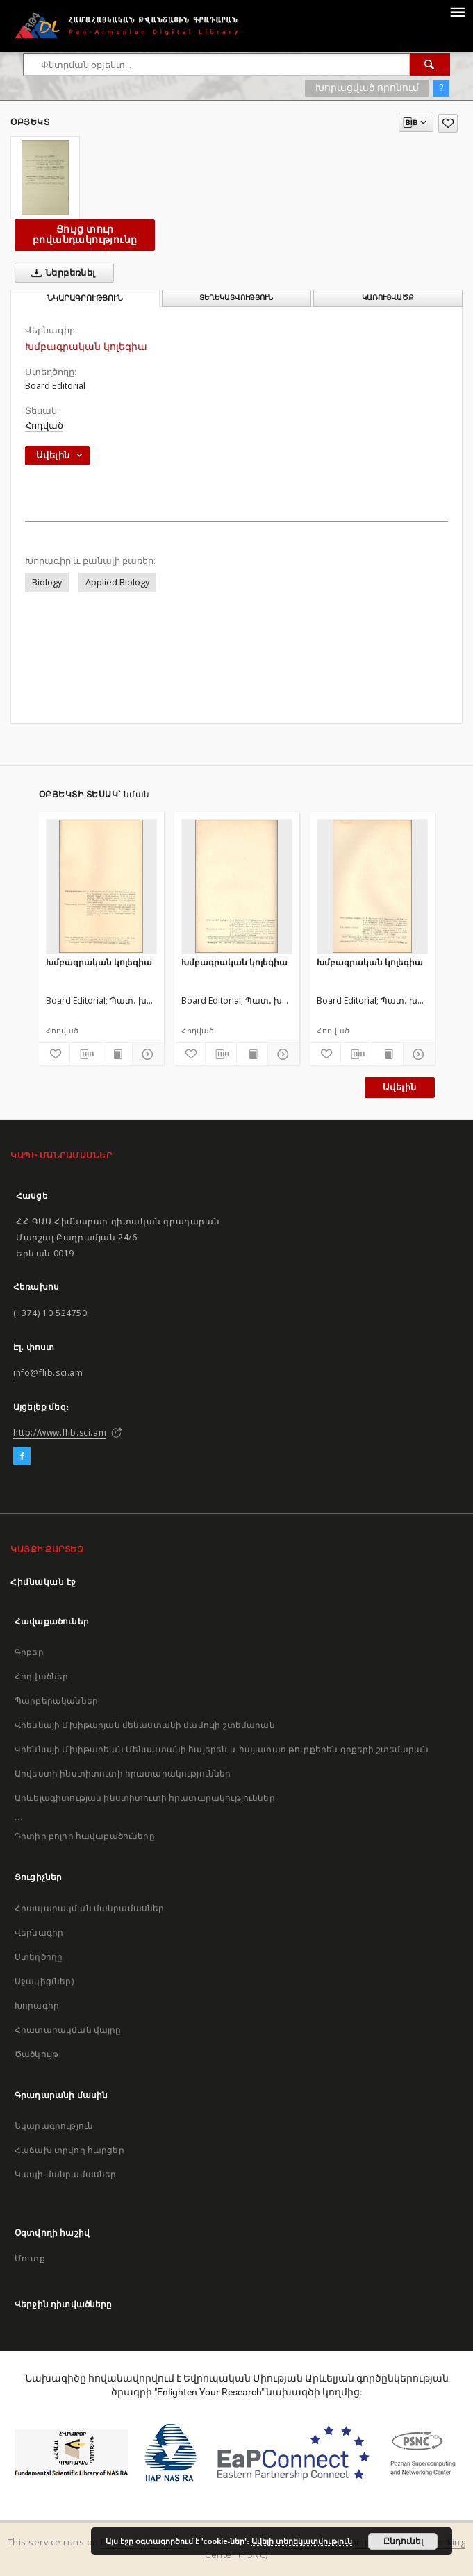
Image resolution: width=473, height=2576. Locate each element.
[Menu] (457, 11)
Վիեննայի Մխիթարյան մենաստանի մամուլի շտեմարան (145, 1725)
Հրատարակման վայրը (68, 2030)
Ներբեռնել (61, 273)
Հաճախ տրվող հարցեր (69, 2150)
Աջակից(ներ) (44, 1981)
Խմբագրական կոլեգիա (99, 962)
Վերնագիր (39, 1932)
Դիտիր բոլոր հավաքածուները (85, 1836)
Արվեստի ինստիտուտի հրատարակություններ (123, 1773)
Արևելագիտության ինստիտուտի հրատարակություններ (145, 1798)
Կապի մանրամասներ (65, 2174)
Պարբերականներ (56, 1700)
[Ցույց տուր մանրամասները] (146, 1054)
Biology (47, 582)
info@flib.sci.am (48, 1373)
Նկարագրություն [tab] (85, 298)
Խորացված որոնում (367, 87)
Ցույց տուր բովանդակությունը (85, 234)
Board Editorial (55, 386)
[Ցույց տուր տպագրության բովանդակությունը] (116, 1054)
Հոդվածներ (41, 1676)
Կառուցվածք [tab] (388, 297)
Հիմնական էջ (43, 1582)
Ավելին (399, 1087)
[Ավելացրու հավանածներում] (448, 123)
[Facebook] (22, 1456)
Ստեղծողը (39, 1957)
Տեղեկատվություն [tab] (236, 297)
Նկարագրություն (54, 2126)
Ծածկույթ (36, 2054)
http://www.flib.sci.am (59, 1432)
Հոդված (44, 425)
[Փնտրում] (430, 64)
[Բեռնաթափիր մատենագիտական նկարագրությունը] (85, 1054)
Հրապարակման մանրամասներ (89, 1908)
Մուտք (30, 2258)
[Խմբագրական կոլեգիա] (101, 886)
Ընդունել (403, 2541)
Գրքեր (29, 1652)
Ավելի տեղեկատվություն (301, 2541)
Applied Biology (117, 582)
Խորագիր (37, 2005)
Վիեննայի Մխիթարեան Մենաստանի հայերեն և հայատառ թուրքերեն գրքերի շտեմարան (222, 1749)
